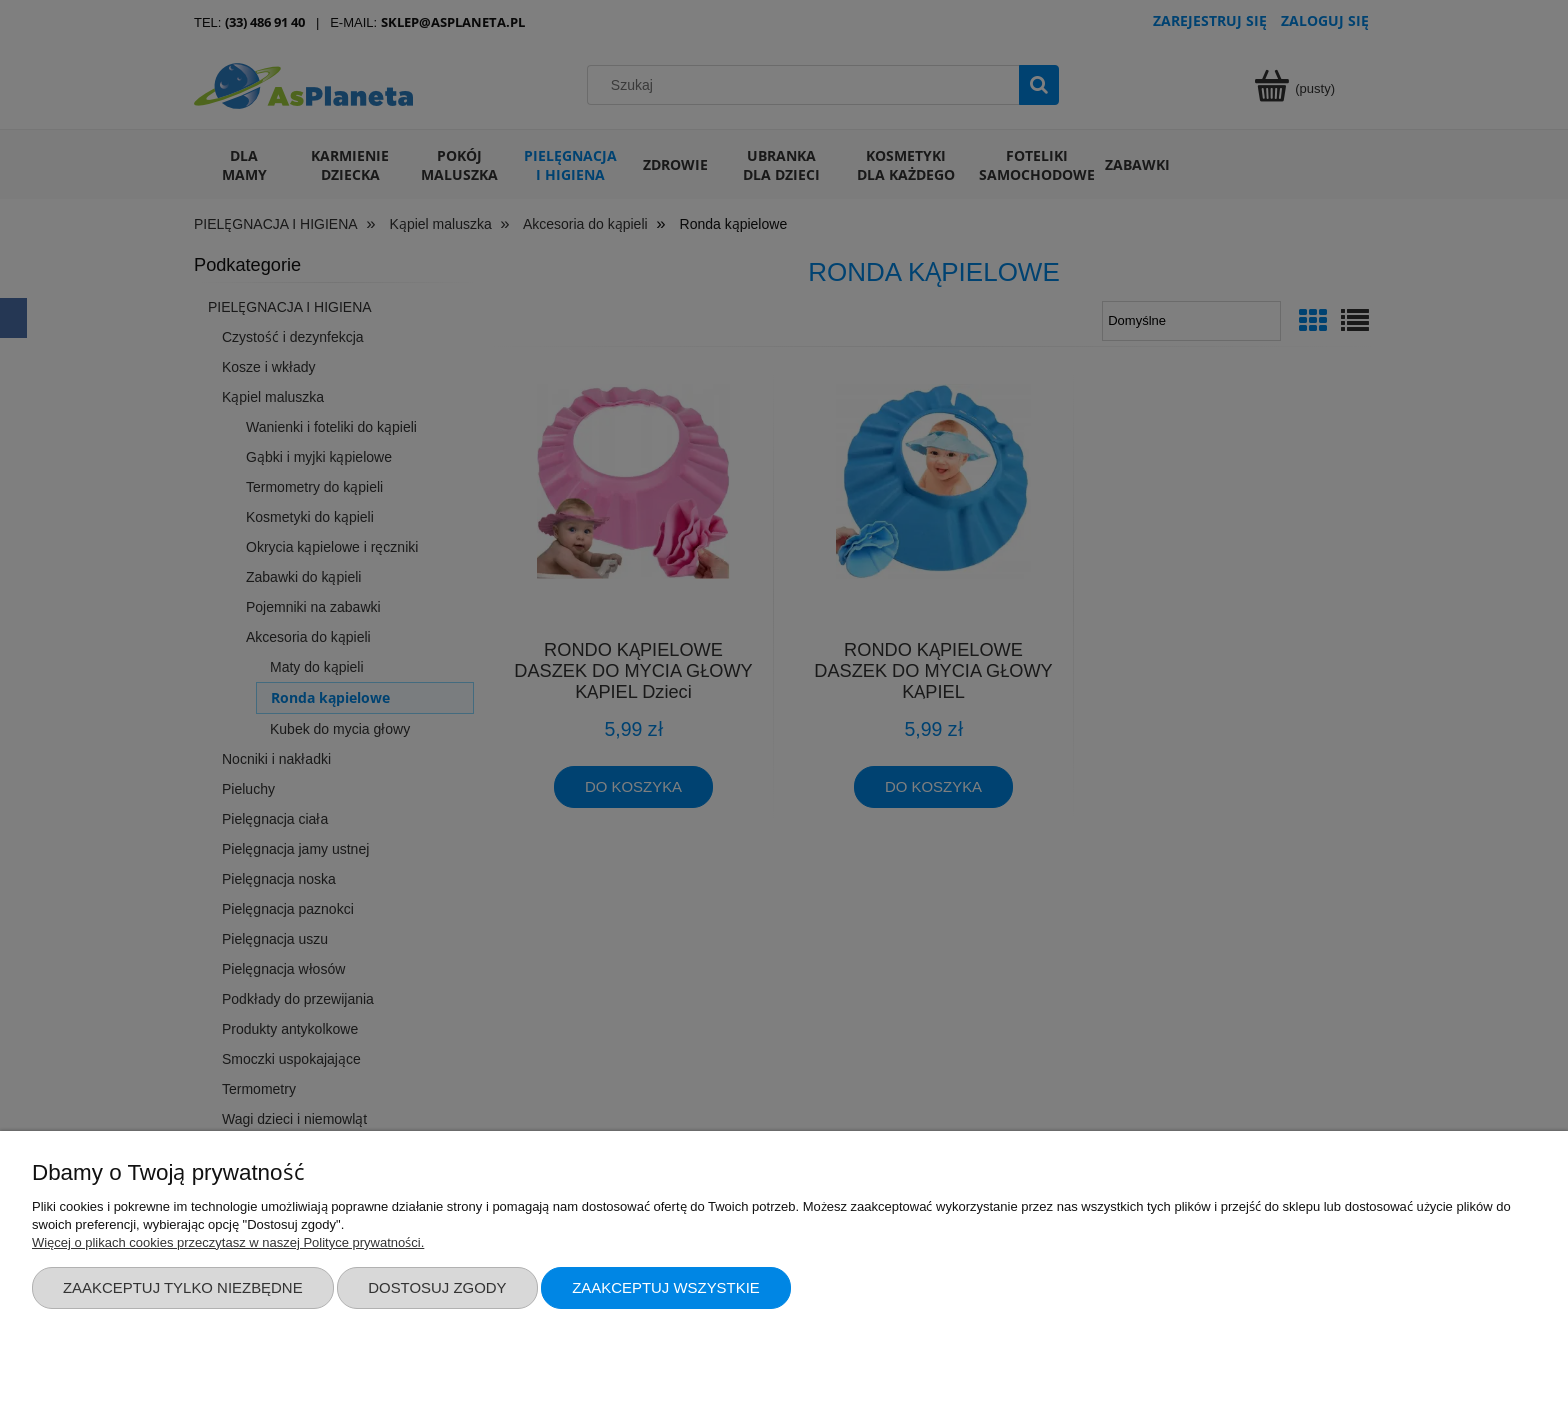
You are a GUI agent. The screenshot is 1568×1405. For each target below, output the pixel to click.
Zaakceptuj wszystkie (666, 1287)
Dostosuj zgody (437, 1287)
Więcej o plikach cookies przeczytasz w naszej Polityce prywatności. (228, 1242)
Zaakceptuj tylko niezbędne (183, 1287)
